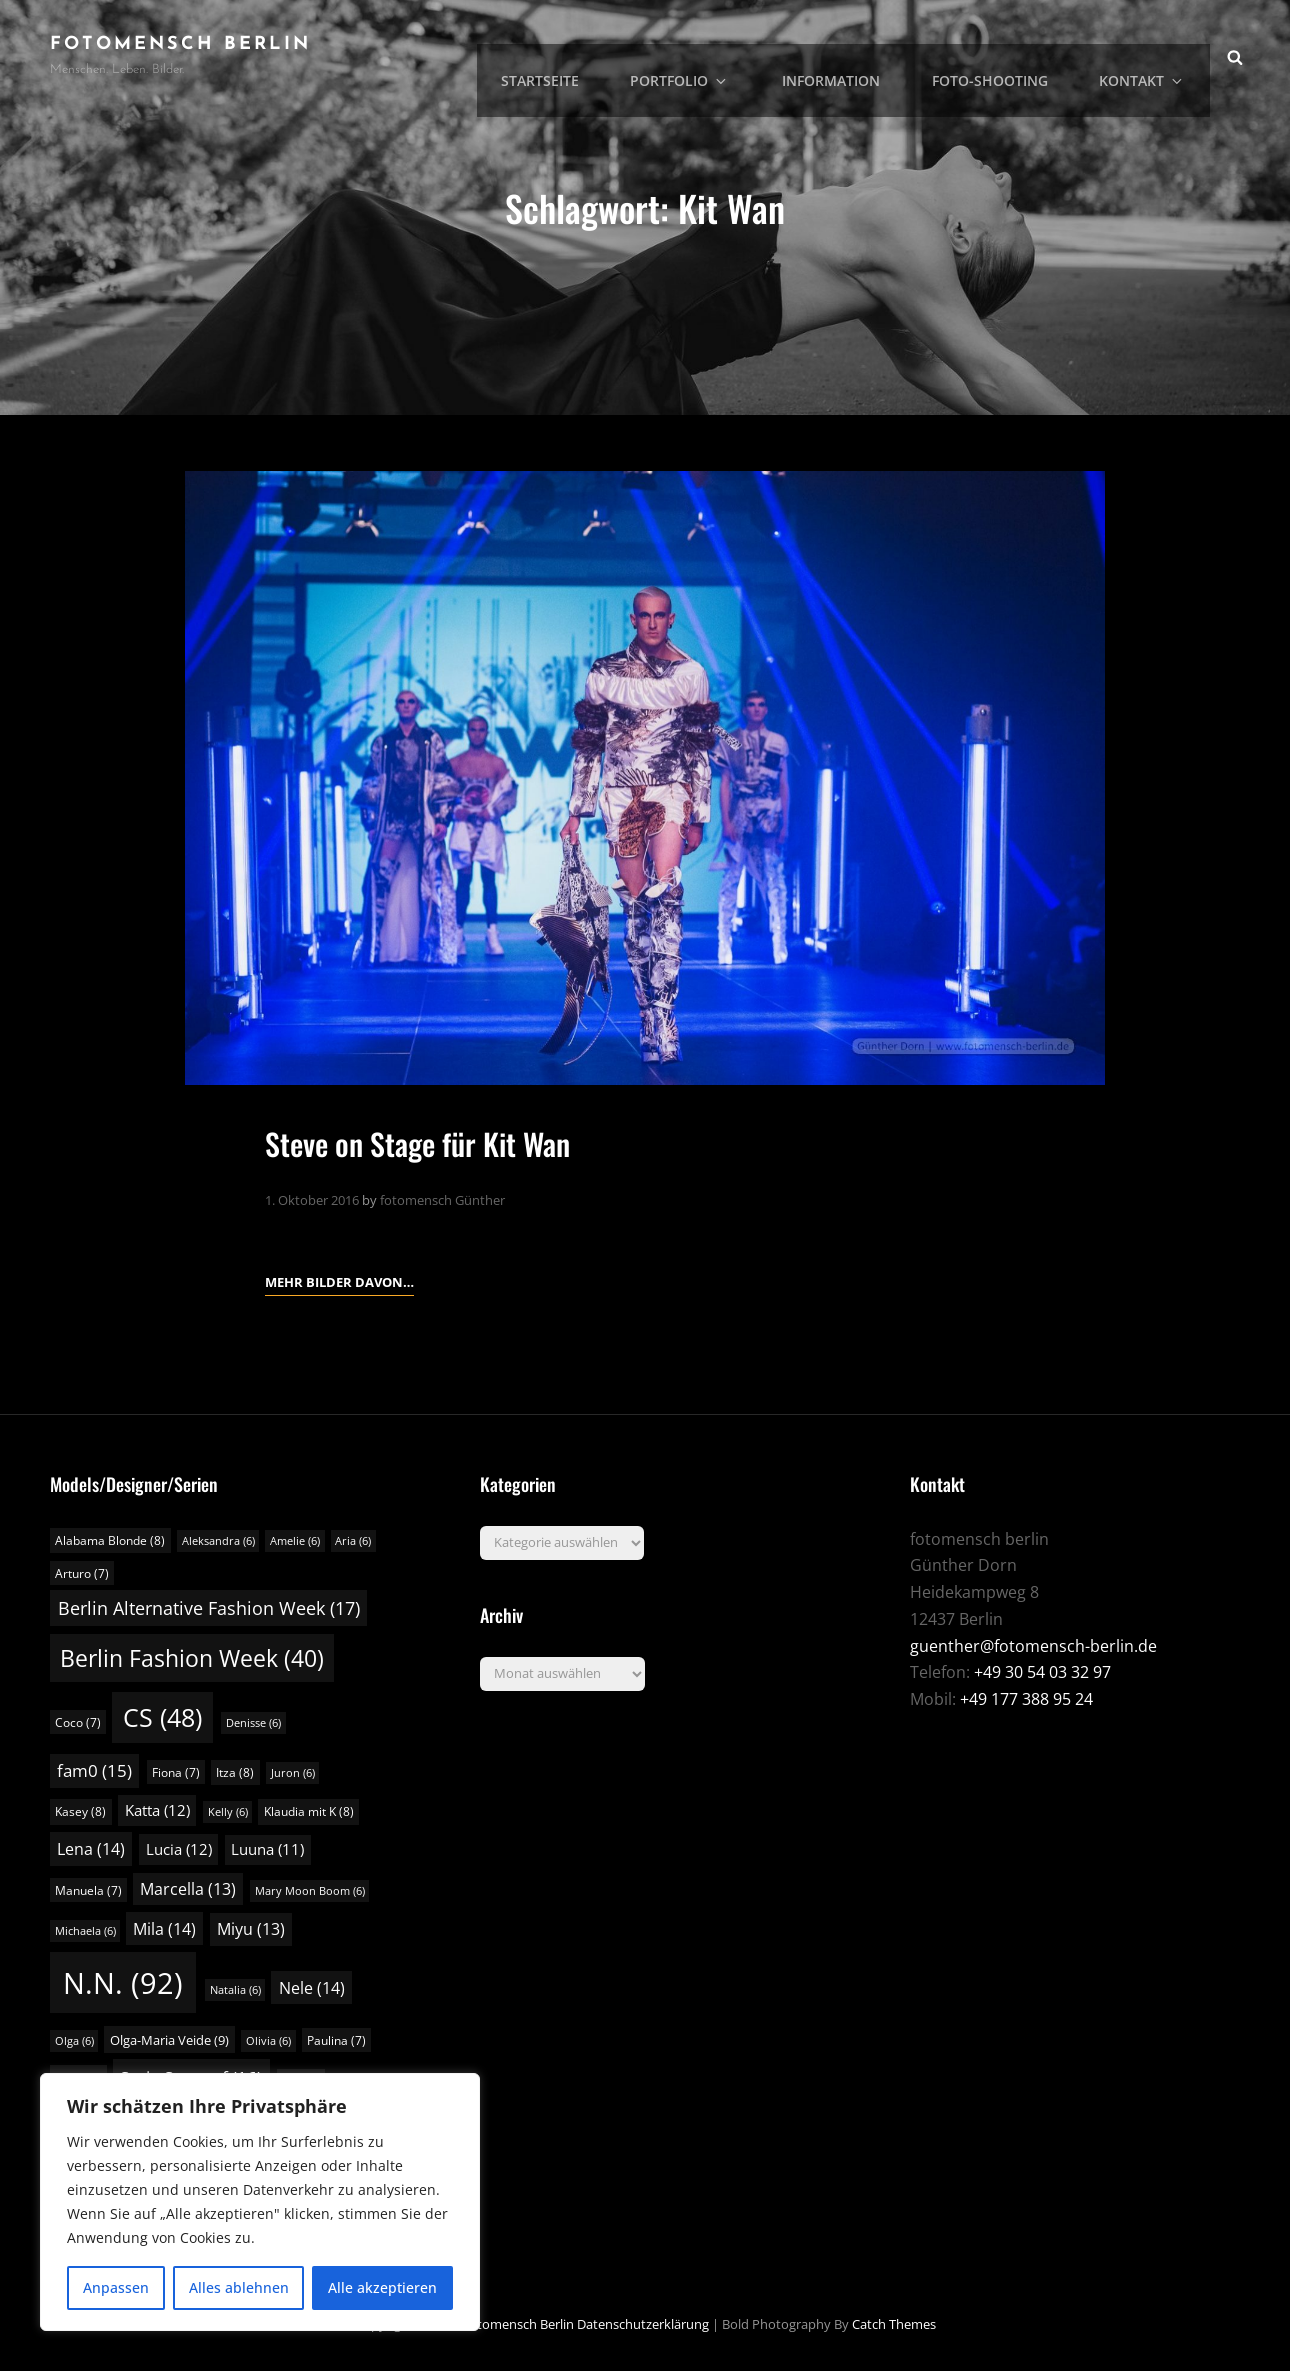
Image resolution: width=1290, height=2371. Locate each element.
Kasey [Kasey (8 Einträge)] (80, 1811)
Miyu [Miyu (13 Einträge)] (251, 1929)
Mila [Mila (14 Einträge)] (164, 1929)
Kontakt (1152, 55)
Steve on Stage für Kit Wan (430, 1142)
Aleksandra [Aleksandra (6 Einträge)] (218, 1541)
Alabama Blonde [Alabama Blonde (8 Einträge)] (110, 1540)
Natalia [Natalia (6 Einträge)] (235, 1990)
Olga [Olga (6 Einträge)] (74, 2040)
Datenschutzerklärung (643, 2324)
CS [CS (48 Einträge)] (162, 1717)
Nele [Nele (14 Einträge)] (312, 1988)
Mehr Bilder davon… (339, 1280)
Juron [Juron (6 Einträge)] (293, 1773)
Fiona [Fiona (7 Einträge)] (176, 1772)
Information (854, 55)
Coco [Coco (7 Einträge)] (78, 1722)
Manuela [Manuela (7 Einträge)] (88, 1889)
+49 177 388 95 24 (1026, 1699)
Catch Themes (894, 2324)
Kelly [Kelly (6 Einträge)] (228, 1812)
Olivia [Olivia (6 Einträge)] (268, 2040)
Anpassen (116, 2287)
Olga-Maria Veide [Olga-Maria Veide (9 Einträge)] (169, 2039)
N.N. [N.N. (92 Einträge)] (123, 1983)
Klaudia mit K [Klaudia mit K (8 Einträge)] (309, 1811)
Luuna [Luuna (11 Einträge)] (267, 1849)
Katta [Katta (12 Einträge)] (157, 1810)
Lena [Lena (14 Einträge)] (91, 1849)
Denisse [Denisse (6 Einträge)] (253, 1723)
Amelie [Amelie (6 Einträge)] (295, 1541)
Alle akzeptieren (382, 2287)
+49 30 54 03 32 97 (1042, 1672)
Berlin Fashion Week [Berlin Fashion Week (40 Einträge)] (192, 1658)
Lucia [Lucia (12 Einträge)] (179, 1849)
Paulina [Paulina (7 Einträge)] (336, 2039)
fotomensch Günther (442, 1200)
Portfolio (715, 55)
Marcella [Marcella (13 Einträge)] (188, 1888)
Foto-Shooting (1006, 55)
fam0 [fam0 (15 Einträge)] (94, 1770)
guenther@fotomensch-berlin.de (1033, 1645)
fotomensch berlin (180, 44)
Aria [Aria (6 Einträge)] (353, 1541)
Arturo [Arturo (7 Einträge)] (82, 1572)
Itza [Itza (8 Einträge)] (235, 1772)
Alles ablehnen (239, 2287)
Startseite (582, 55)
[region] (260, 2202)
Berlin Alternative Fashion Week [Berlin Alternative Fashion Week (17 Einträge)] (209, 1608)
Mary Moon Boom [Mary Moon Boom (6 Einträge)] (310, 1890)
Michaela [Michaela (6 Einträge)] (85, 1931)
